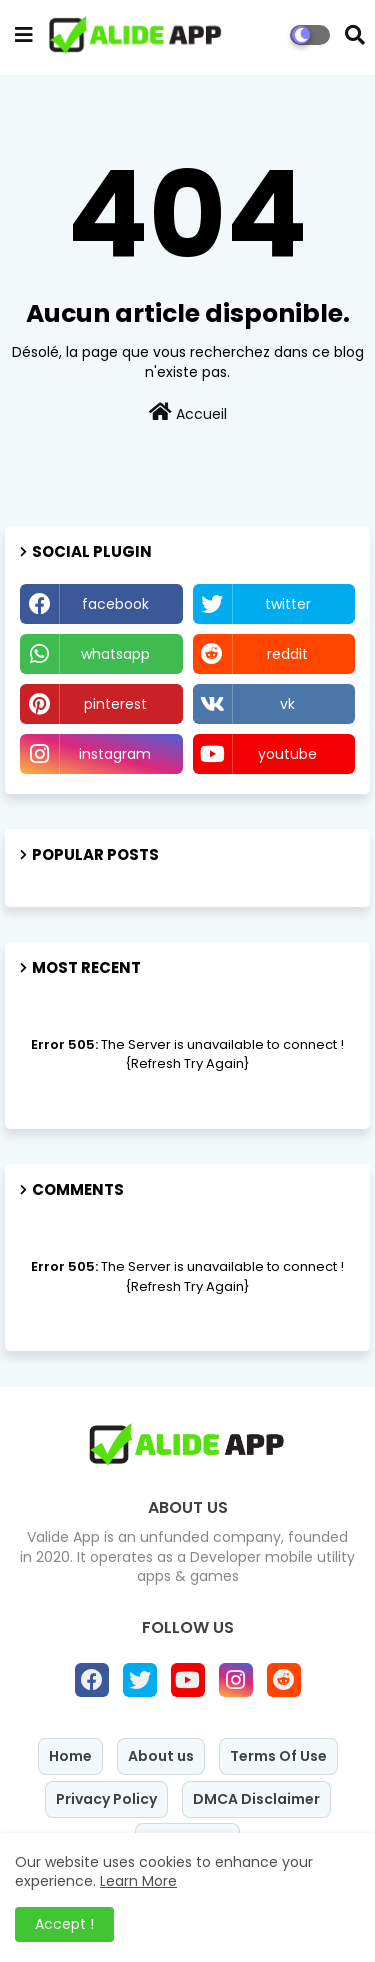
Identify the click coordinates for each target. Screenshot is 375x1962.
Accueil (188, 413)
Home (70, 1756)
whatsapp (115, 654)
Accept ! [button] (64, 1924)
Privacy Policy (106, 1799)
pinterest (115, 704)
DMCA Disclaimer (256, 1799)
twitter (288, 604)
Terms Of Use (278, 1756)
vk (287, 704)
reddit (287, 654)
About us (161, 1756)
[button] (355, 35)
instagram (115, 754)
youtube (287, 754)
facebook (115, 604)
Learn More (138, 1881)
